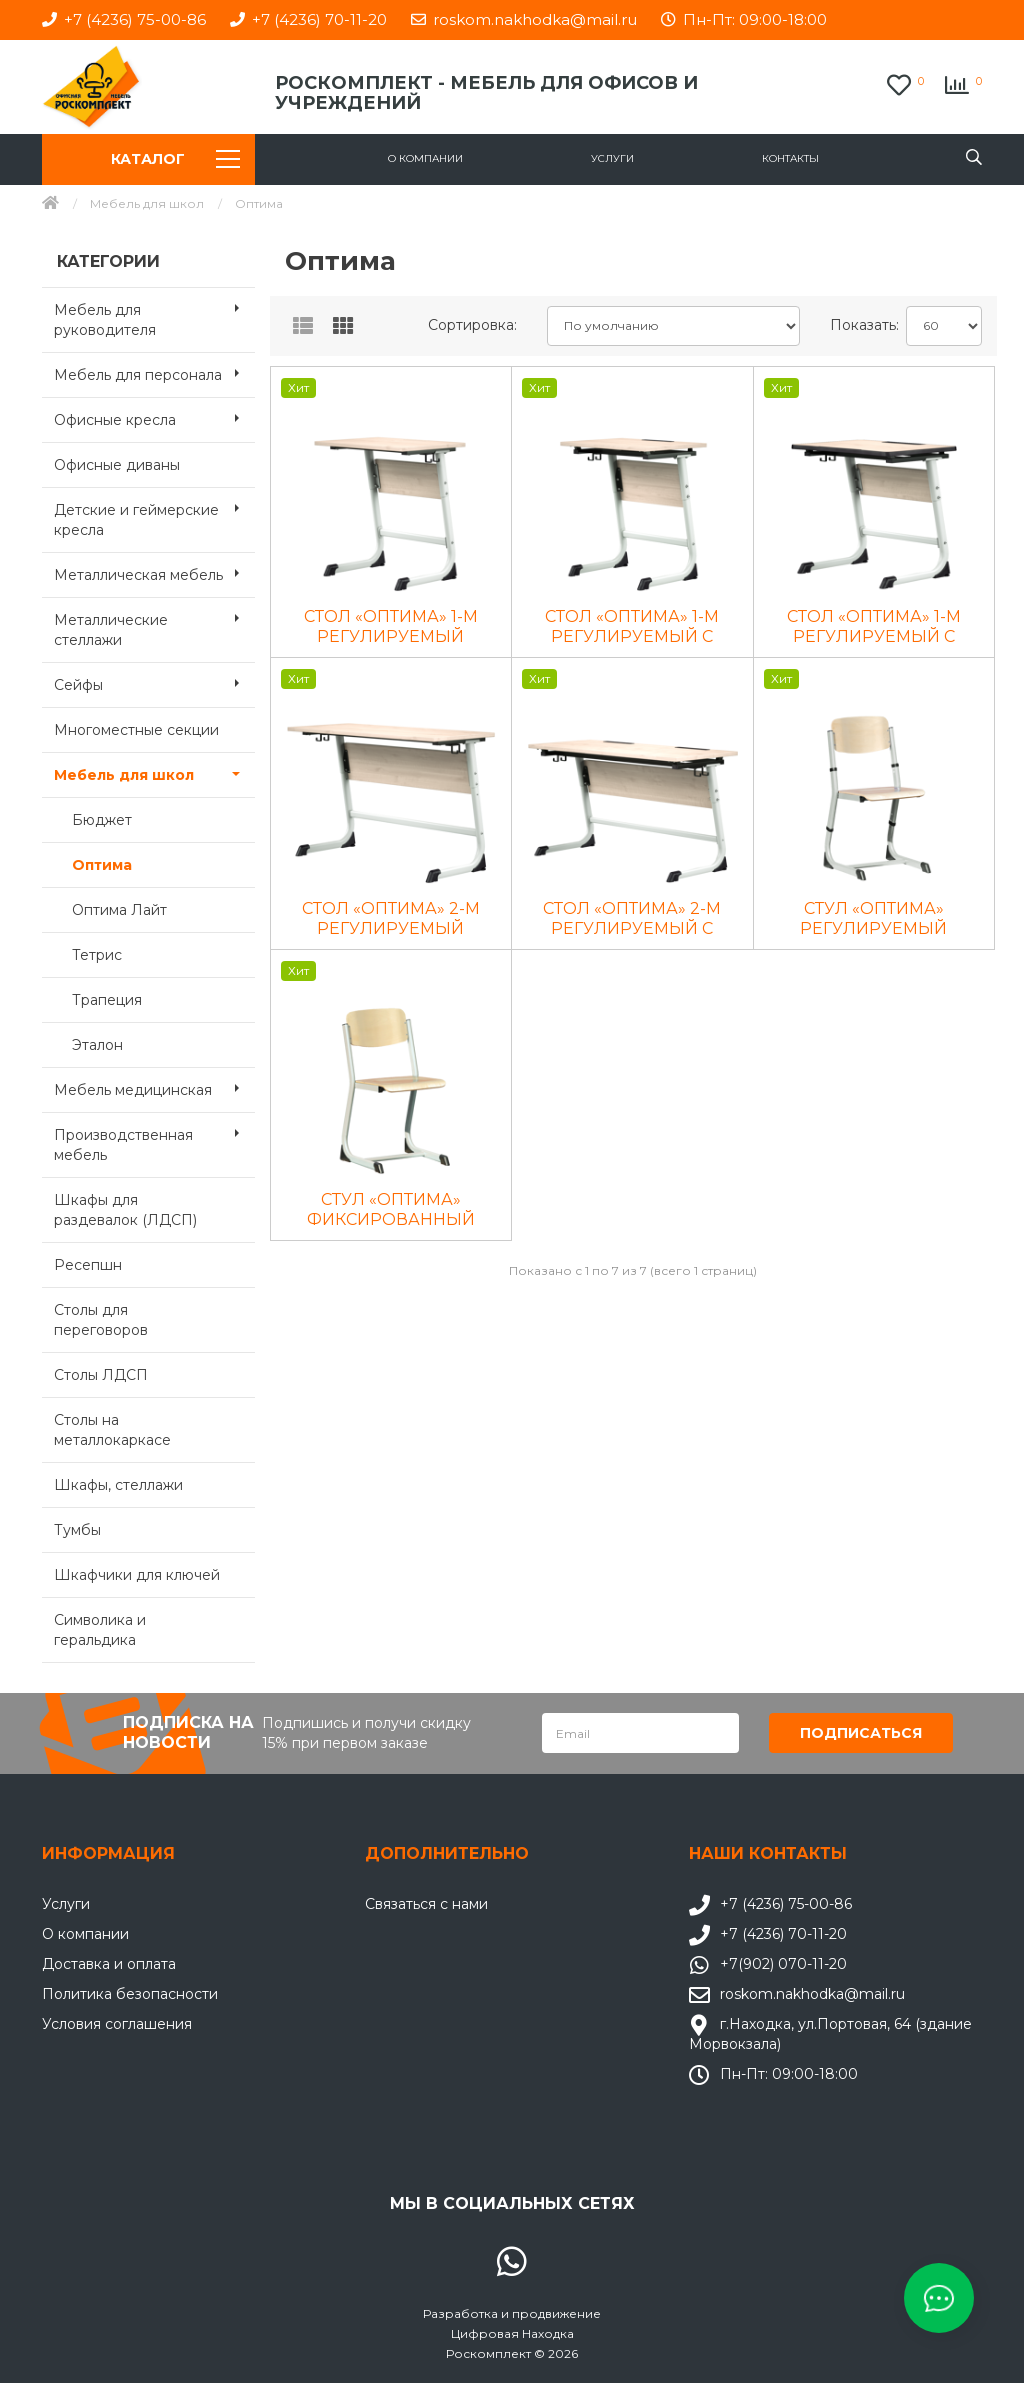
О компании (425, 158)
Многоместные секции (136, 730)
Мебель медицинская (154, 1088)
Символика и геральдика (100, 1630)
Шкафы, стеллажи (118, 1485)
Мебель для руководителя (154, 314)
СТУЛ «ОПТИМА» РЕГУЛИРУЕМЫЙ (873, 918)
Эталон (97, 1045)
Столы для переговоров (101, 1320)
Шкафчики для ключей (137, 1575)
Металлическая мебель (154, 573)
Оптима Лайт (119, 910)
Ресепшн (88, 1265)
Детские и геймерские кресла (154, 514)
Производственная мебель (154, 1139)
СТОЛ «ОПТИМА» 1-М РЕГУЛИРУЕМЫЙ (391, 626)
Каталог (175, 159)
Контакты (790, 158)
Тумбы (77, 1530)
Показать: (860, 325)
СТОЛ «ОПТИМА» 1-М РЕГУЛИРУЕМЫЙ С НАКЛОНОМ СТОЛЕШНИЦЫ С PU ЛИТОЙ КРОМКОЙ (874, 627)
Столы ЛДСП (101, 1375)
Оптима (102, 865)
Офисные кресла (154, 418)
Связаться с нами (426, 1903)
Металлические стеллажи (154, 624)
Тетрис (97, 955)
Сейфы (154, 683)
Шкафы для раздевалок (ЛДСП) (125, 1210)
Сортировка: (472, 325)
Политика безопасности (130, 1993)
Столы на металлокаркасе (112, 1430)
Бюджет (102, 820)
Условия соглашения (117, 2023)
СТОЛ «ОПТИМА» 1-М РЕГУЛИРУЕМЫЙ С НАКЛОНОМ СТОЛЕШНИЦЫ (632, 627)
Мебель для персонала (154, 373)
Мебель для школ (147, 203)
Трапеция (107, 1000)
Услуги (612, 158)
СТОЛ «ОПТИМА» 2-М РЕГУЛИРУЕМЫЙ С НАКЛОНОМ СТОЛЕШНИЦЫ (632, 919)
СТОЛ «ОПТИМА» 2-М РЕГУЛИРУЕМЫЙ (391, 918)
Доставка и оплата (109, 1963)
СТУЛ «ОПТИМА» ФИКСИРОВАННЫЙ (391, 1209)
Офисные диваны (117, 465)
